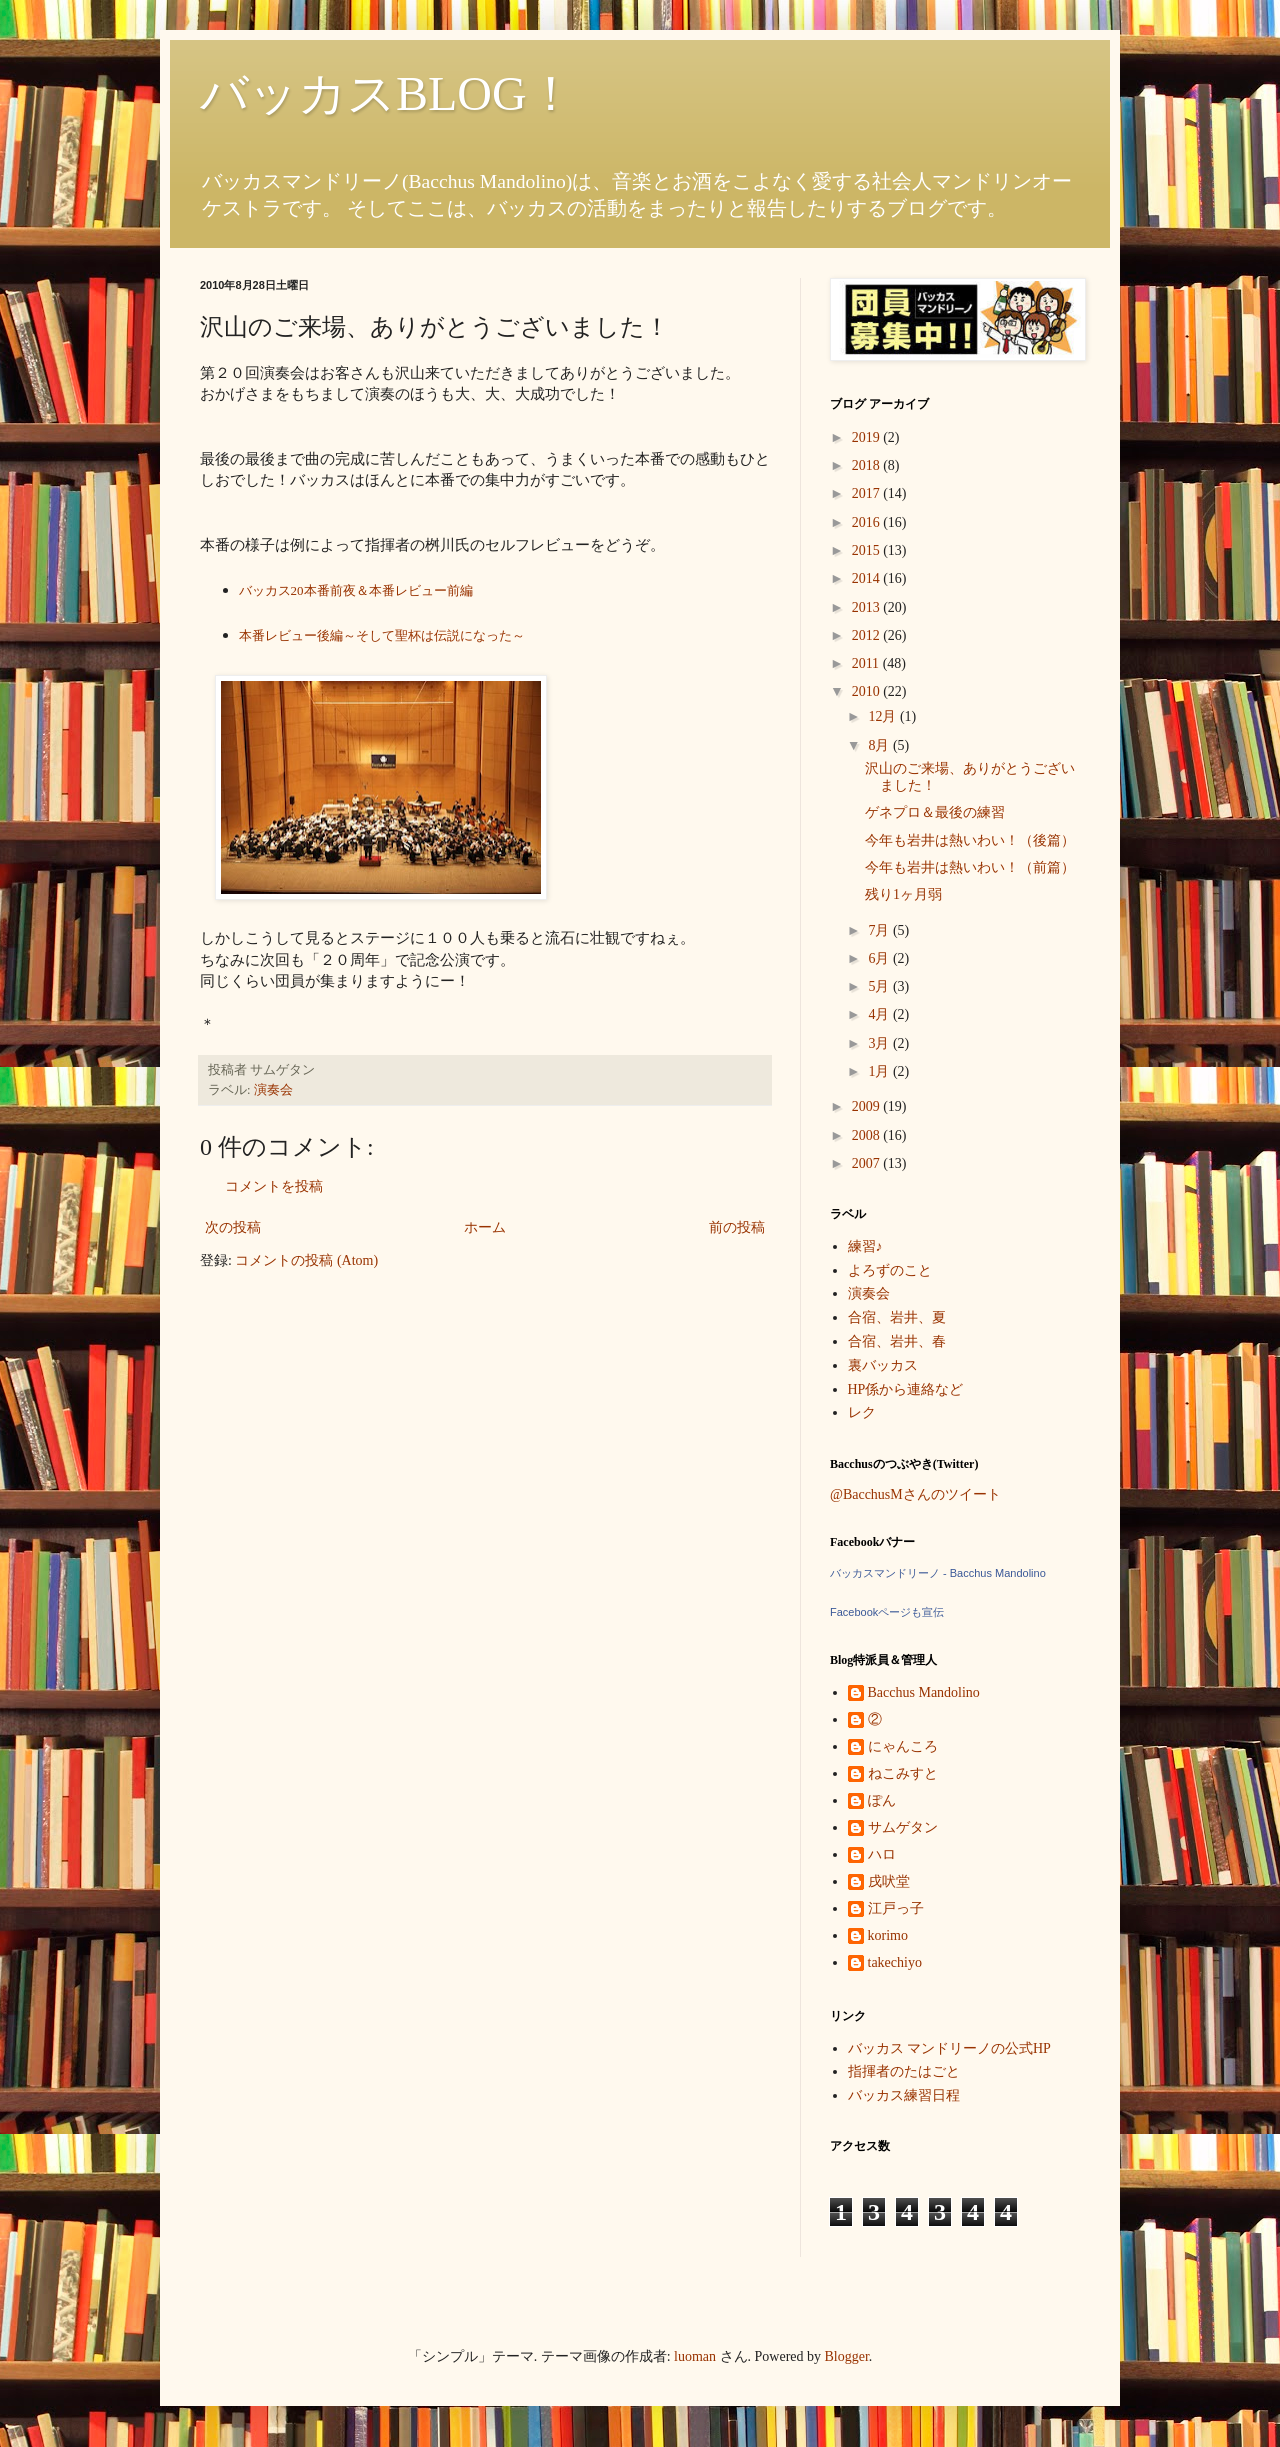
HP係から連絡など (906, 1389)
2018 (868, 465)
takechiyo (895, 1962)
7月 (880, 930)
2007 (868, 1163)
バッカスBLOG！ (387, 93)
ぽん (882, 1800)
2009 (868, 1106)
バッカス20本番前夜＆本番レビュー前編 (356, 590)
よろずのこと (890, 1270)
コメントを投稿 (274, 1186)
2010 (868, 691)
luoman (695, 2356)
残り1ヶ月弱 (903, 894)
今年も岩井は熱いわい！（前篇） (970, 867)
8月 (880, 745)
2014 (868, 578)
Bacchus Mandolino (924, 1692)
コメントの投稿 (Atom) (306, 1260)
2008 (868, 1135)
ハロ (882, 1854)
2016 (868, 522)
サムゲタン (903, 1827)
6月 (880, 958)
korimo (888, 1935)
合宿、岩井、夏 (897, 1317)
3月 (880, 1043)
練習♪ (865, 1246)
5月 (880, 986)
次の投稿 (233, 1227)
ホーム (485, 1227)
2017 (868, 493)
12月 (884, 716)
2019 (868, 437)
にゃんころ (903, 1746)
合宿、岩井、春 (897, 1341)
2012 (868, 635)
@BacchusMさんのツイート (915, 1494)
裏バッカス (883, 1365)
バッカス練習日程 (904, 2095)
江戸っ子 (896, 1908)
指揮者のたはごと (904, 2071)
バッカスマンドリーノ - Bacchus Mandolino (938, 1573)
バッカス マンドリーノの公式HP (949, 2048)
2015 (868, 550)
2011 (867, 663)
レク (862, 1412)
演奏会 (273, 1090)
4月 (880, 1014)
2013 (868, 607)
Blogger (847, 2356)
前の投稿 (737, 1227)
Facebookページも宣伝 (887, 1612)
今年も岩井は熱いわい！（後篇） (970, 840)
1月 (880, 1071)
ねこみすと (903, 1773)
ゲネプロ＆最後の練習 (935, 812)
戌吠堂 (889, 1881)
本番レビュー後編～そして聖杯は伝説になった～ (382, 635)
